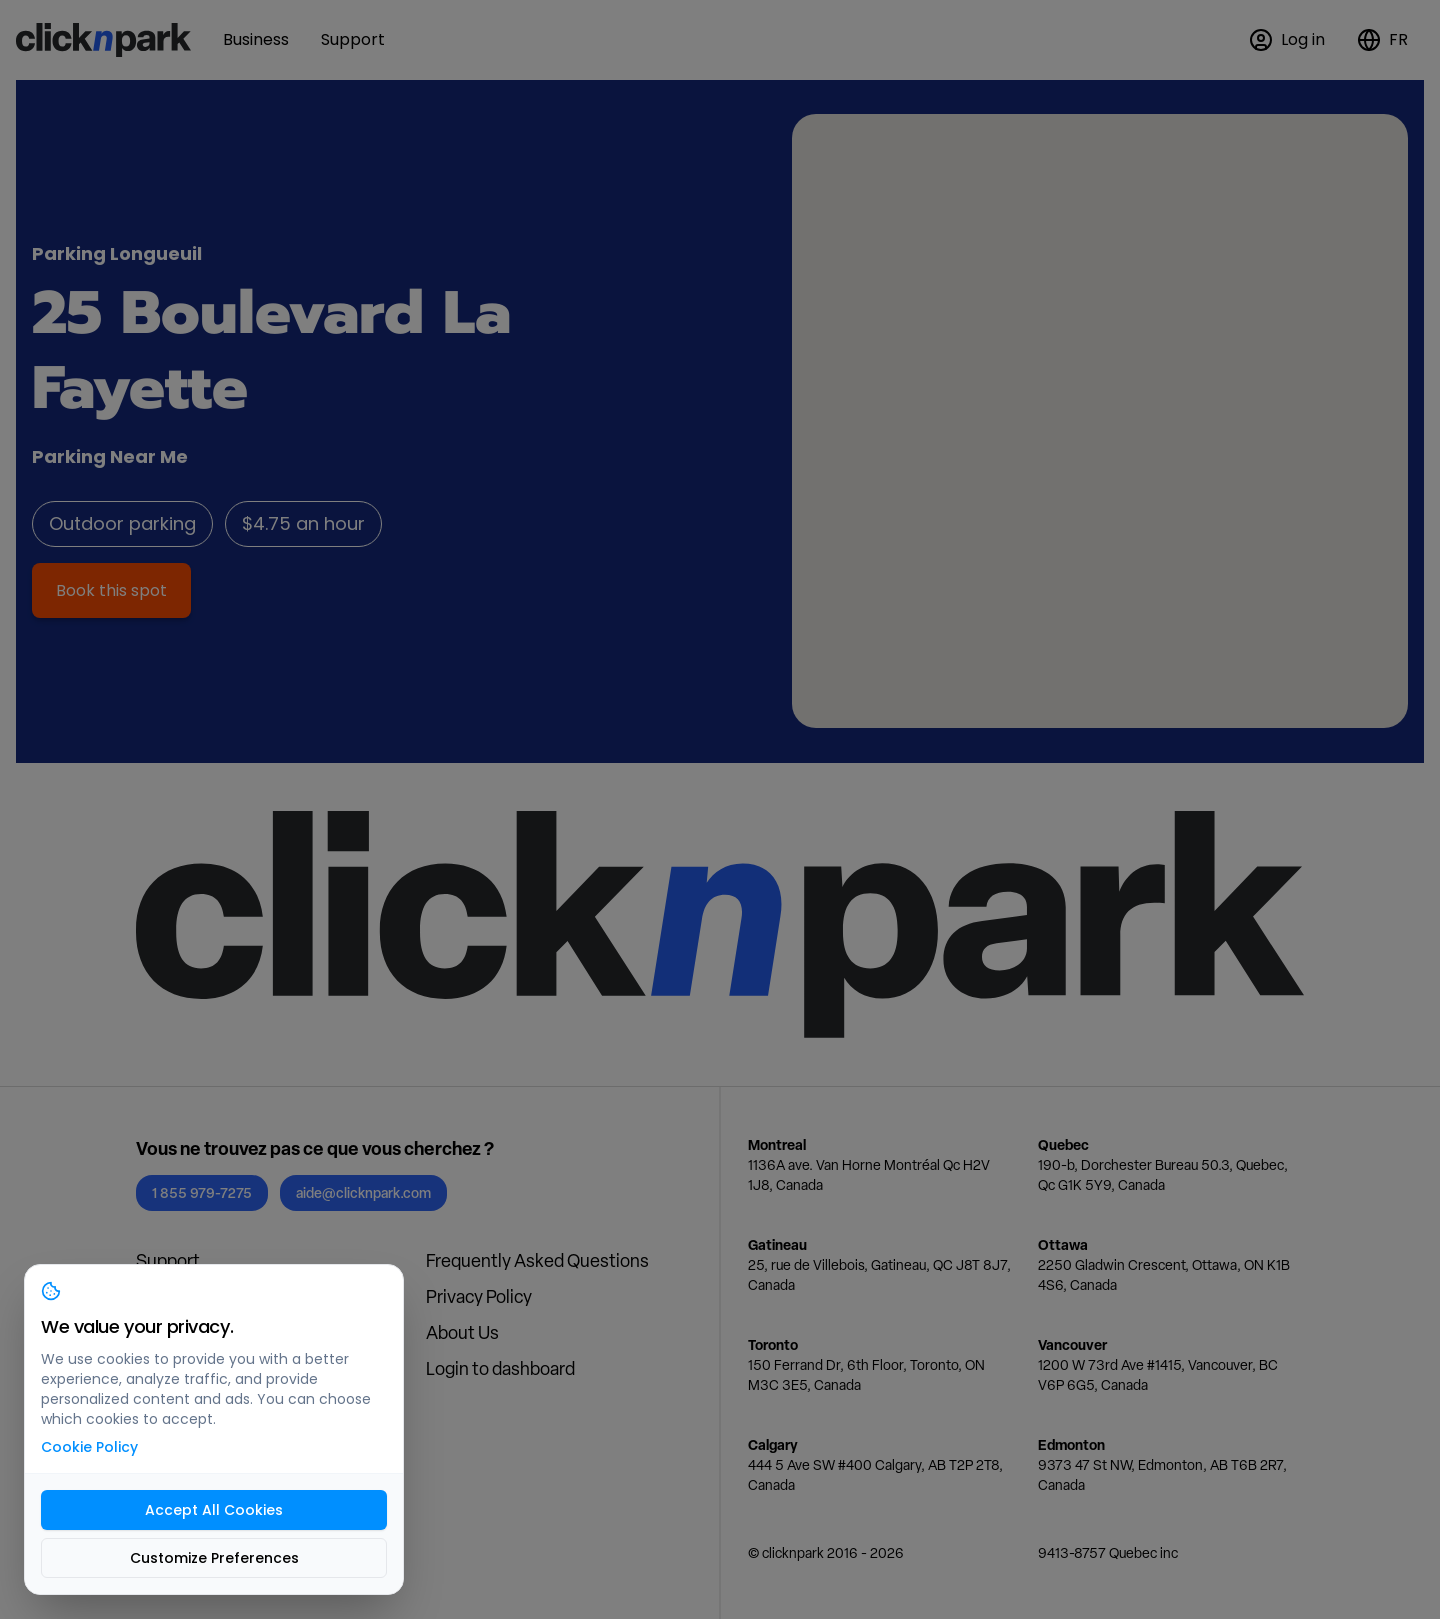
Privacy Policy (479, 1296)
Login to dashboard (500, 1368)
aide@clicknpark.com (363, 1192)
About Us (462, 1332)
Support (168, 1260)
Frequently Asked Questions (537, 1260)
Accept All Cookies (214, 1510)
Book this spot (111, 590)
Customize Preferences (214, 1558)
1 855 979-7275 (202, 1192)
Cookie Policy (89, 1447)
